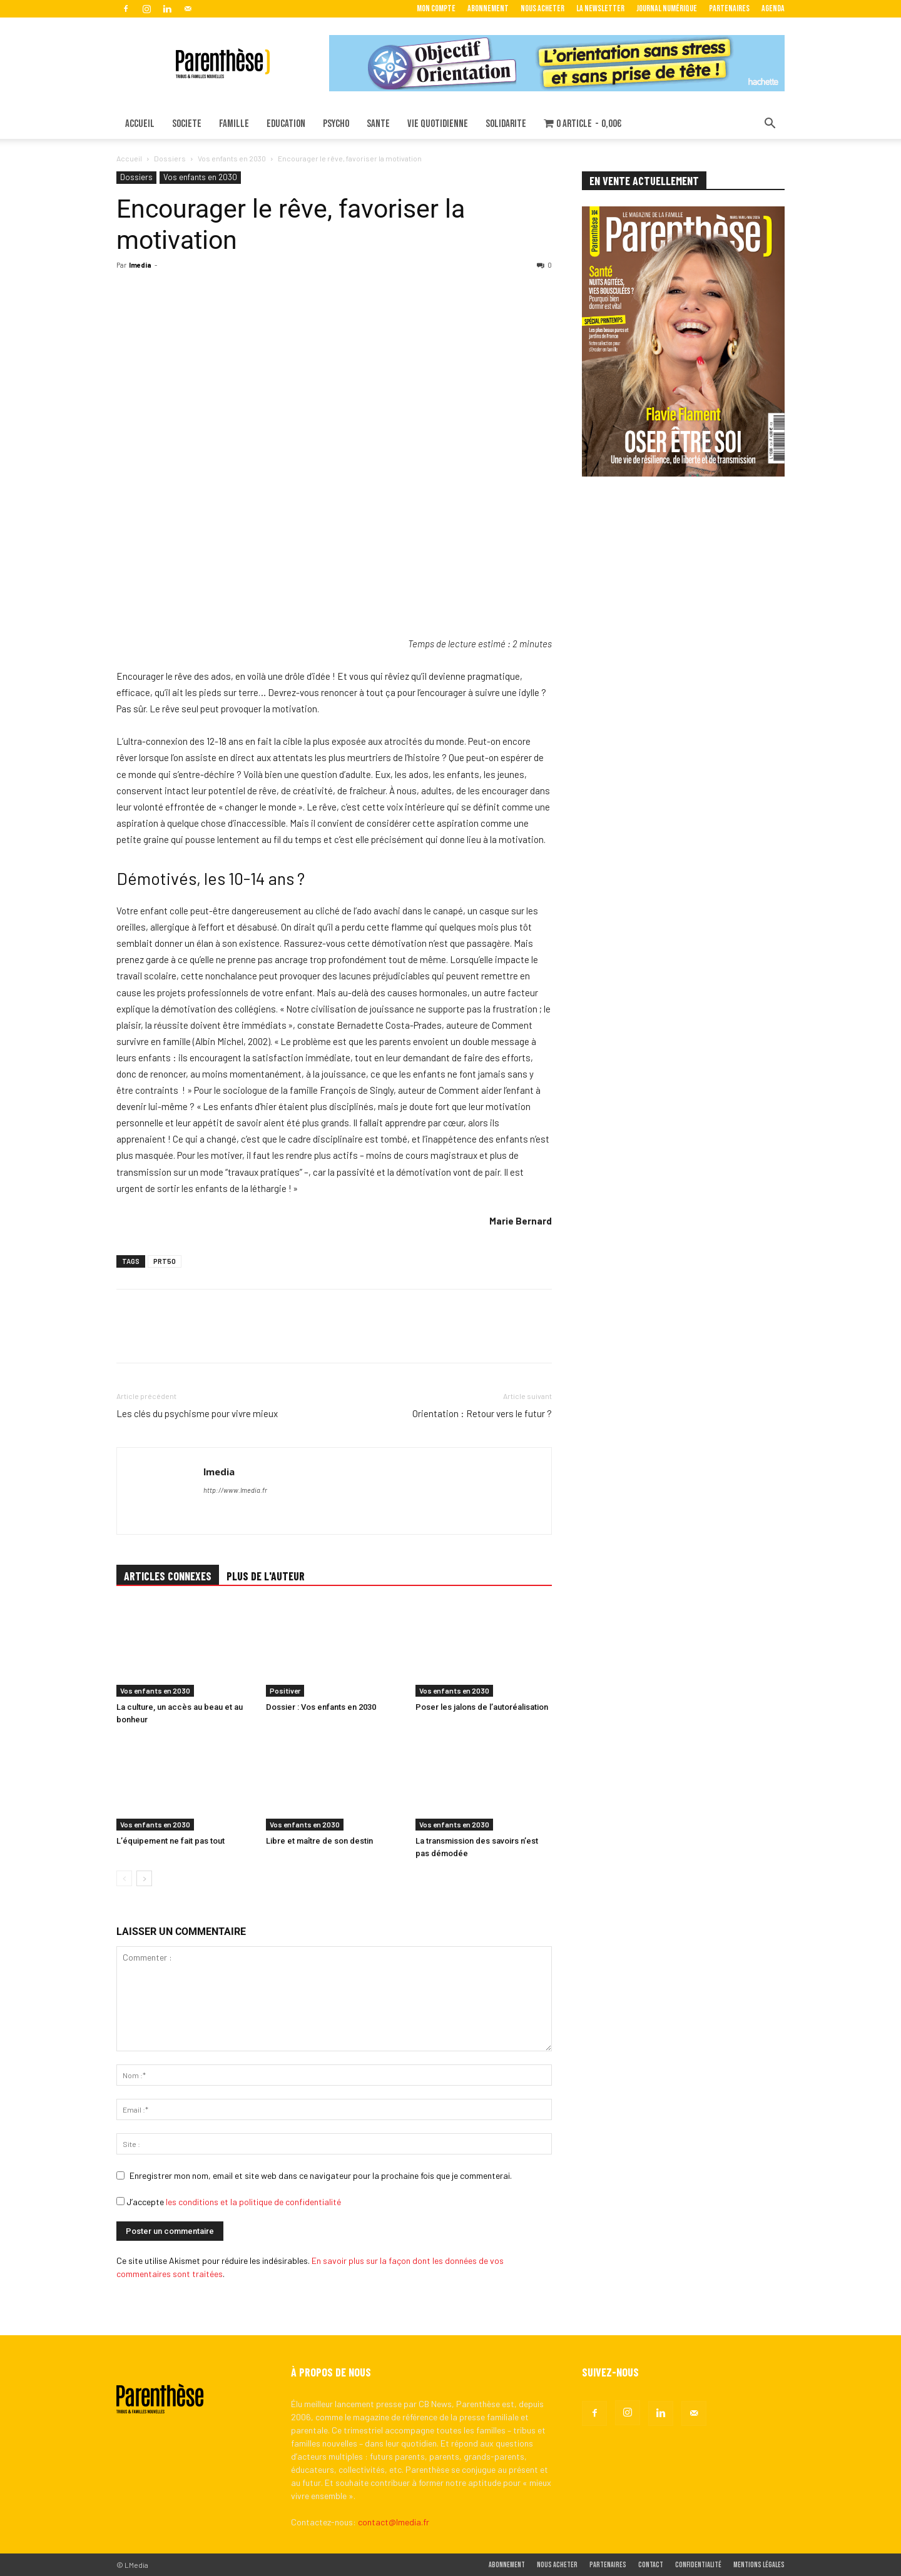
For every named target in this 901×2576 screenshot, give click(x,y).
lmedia (140, 265)
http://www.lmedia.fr (235, 1490)
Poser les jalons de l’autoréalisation (481, 1707)
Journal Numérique (666, 8)
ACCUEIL (140, 124)
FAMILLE (234, 124)
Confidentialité (698, 2565)
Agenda (773, 8)
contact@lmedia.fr (393, 2522)
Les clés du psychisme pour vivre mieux (197, 1413)
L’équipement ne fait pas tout (170, 1841)
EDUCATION (286, 124)
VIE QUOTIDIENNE (437, 124)
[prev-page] (124, 1878)
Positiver (285, 1690)
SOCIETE (186, 124)
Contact (650, 2565)
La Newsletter (600, 8)
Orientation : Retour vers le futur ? (482, 1413)
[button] (770, 125)
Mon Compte (436, 8)
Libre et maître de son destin (319, 1841)
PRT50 (164, 1261)
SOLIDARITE (506, 124)
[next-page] (144, 1878)
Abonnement (488, 8)
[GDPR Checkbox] (120, 2201)
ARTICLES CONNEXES (167, 1576)
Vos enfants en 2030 (232, 158)
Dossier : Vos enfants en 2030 (321, 1707)
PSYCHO (336, 124)
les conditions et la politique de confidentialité (253, 2201)
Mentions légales (759, 2565)
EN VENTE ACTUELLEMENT (644, 181)
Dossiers (170, 158)
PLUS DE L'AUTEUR (266, 1576)
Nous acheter (542, 8)
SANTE (378, 124)
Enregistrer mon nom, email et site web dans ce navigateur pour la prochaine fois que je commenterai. (321, 2175)
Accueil (129, 158)
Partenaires (729, 8)
